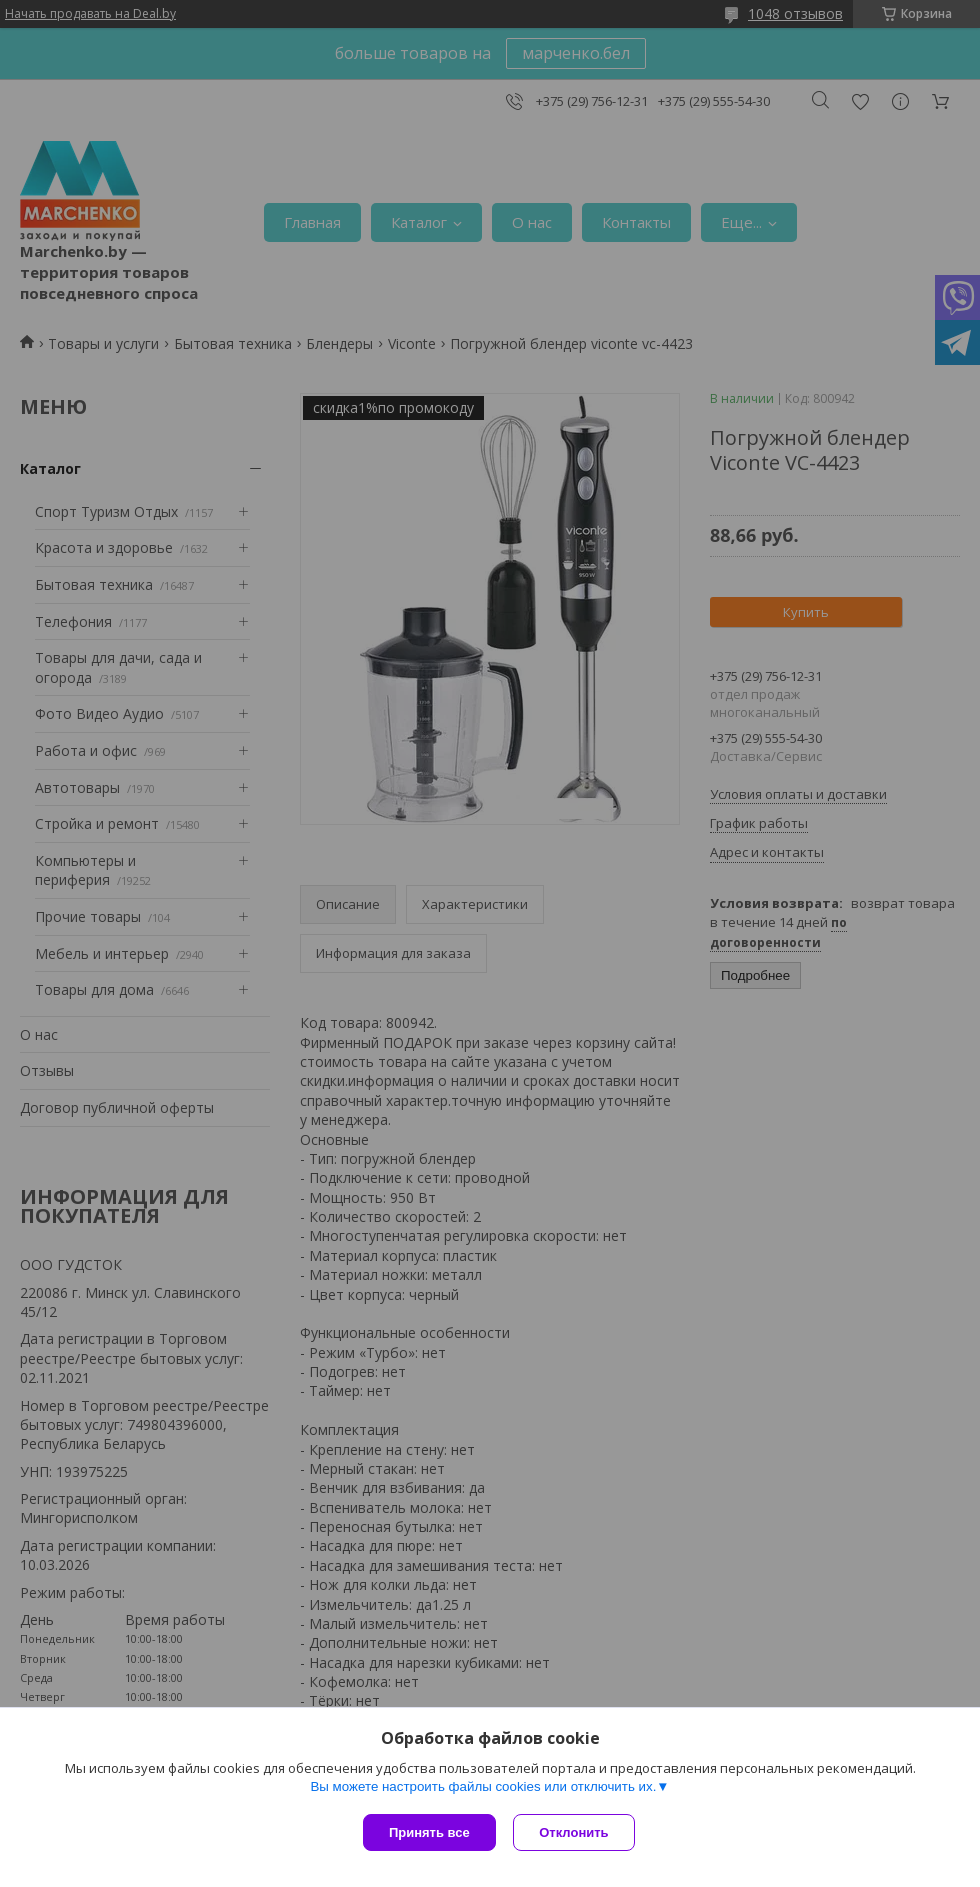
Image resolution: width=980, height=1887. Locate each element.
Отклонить (576, 1832)
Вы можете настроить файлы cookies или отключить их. (483, 1788)
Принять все (429, 1832)
